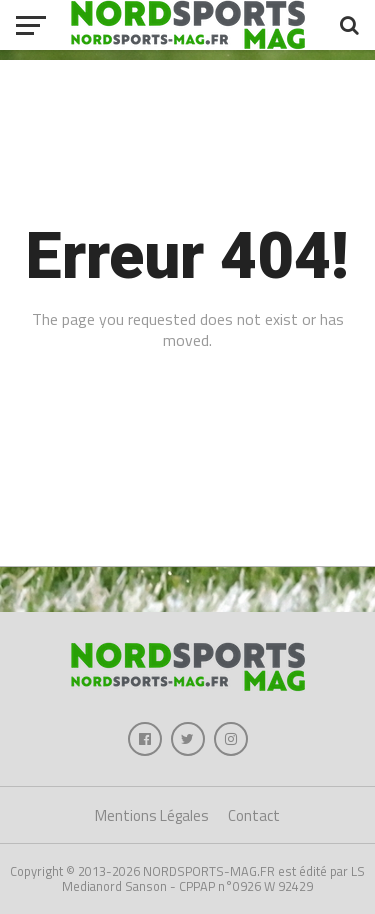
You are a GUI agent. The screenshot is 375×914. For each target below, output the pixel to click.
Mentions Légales (152, 815)
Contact (254, 815)
